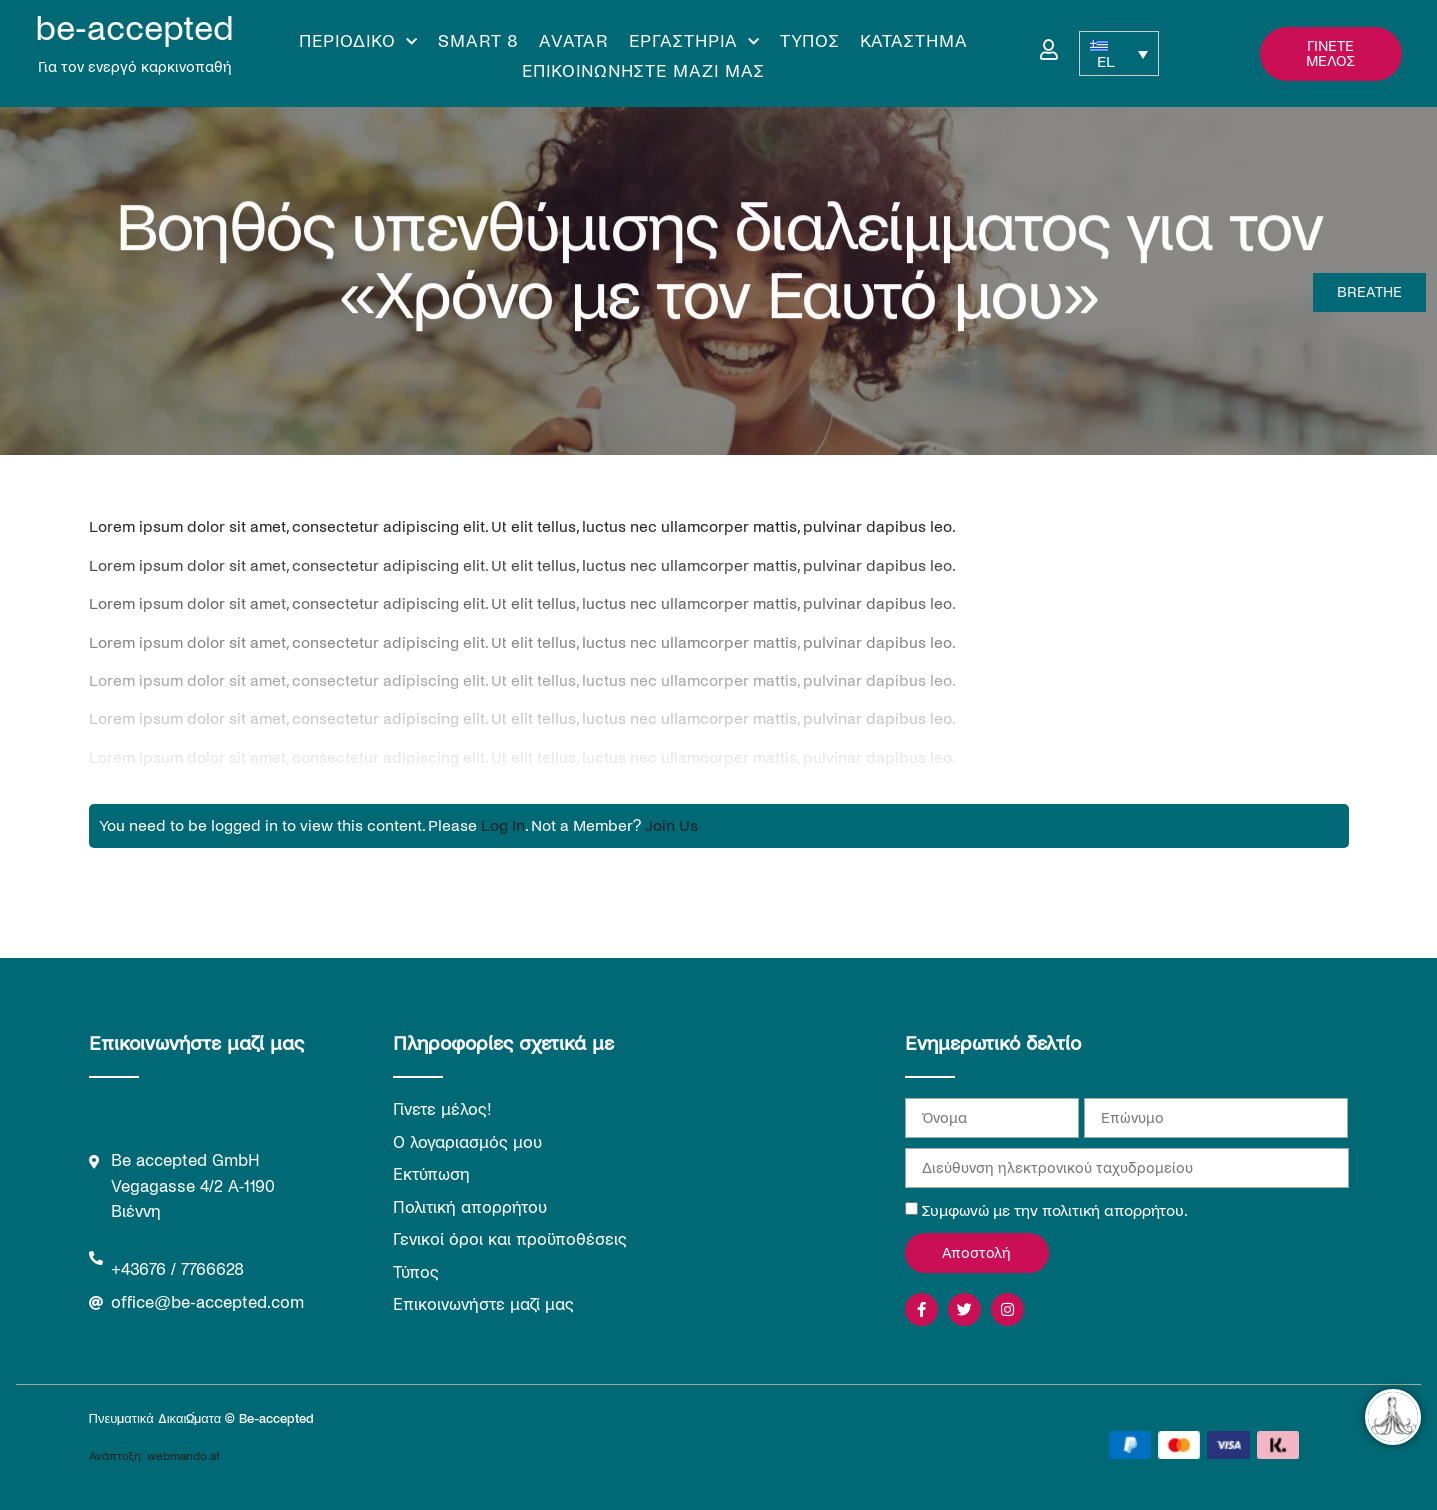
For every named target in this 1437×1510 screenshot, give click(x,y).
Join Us (671, 825)
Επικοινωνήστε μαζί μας (643, 71)
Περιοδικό (358, 42)
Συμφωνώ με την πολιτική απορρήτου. (1055, 1210)
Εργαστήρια (694, 42)
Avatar (574, 41)
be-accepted (134, 28)
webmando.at (183, 1456)
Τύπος (810, 41)
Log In (503, 825)
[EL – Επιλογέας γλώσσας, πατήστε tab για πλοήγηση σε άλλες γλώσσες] (1119, 53)
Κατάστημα (914, 41)
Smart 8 (478, 41)
